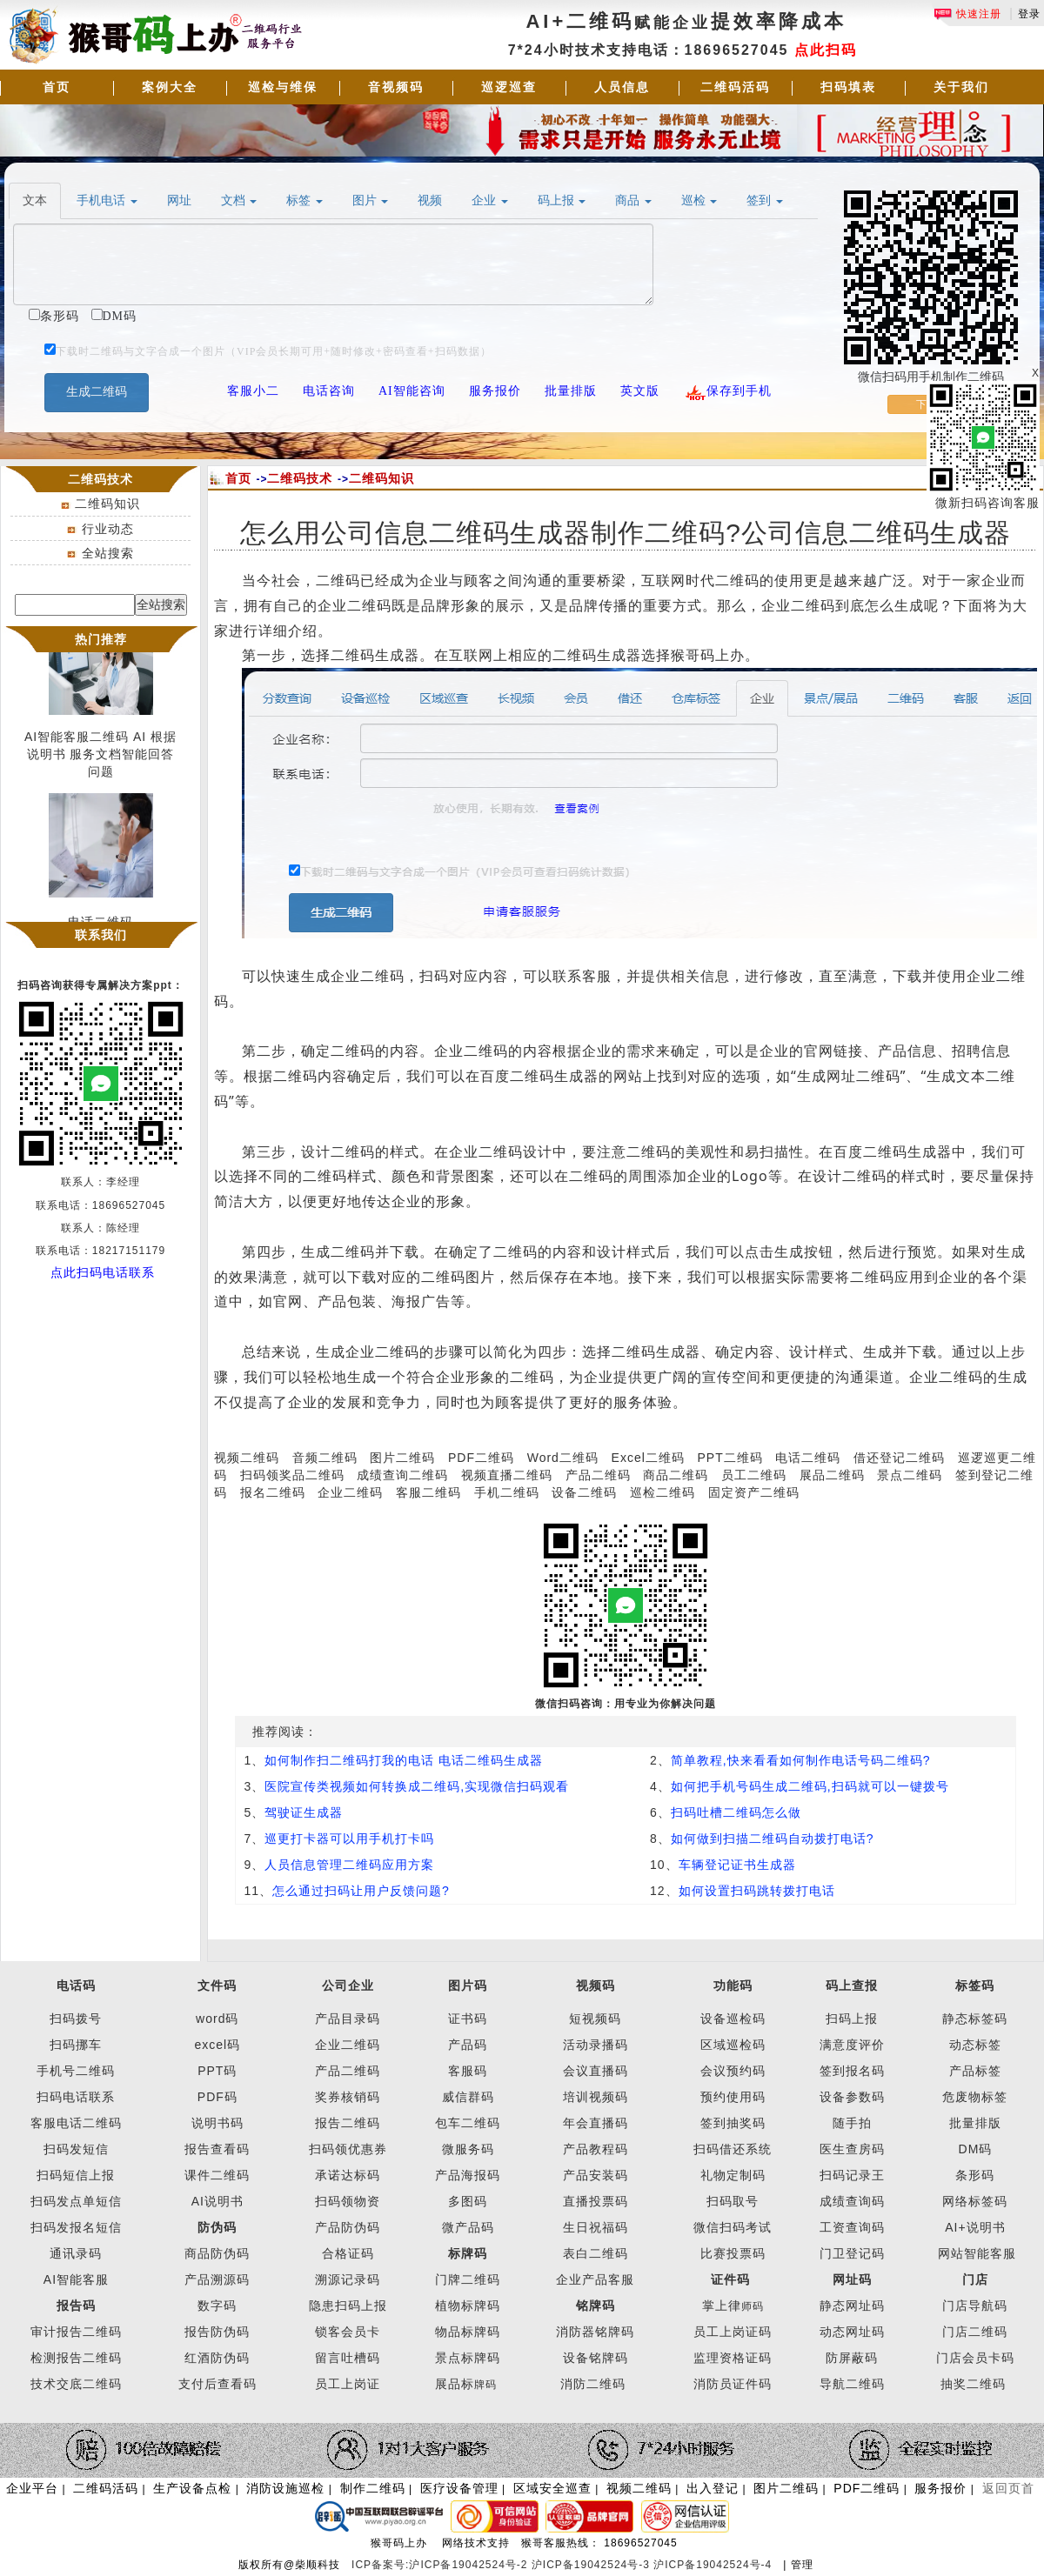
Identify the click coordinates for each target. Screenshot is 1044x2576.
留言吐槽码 (347, 2358)
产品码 (467, 2045)
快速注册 (967, 14)
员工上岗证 (347, 2384)
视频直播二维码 (506, 1475)
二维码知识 (107, 504)
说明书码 (217, 2123)
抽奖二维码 (973, 2384)
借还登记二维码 (899, 1458)
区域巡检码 (733, 2045)
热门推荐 (101, 639)
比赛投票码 (733, 2253)
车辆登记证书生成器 (737, 1865)
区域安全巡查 (552, 2488)
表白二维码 (595, 2253)
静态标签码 (974, 2018)
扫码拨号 (76, 2018)
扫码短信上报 (76, 2175)
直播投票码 (595, 2201)
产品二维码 (598, 1475)
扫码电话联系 (76, 2097)
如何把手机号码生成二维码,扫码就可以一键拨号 (810, 1786)
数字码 (217, 2305)
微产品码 (468, 2227)
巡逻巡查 (509, 87)
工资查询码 (852, 2227)
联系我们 (101, 935)
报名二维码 (272, 1492)
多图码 (467, 2201)
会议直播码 (595, 2071)
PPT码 (217, 2071)
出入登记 (712, 2488)
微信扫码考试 (732, 2227)
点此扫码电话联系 (102, 1272)
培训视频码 (595, 2097)
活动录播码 (595, 2045)
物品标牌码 (467, 2332)
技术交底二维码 (76, 2384)
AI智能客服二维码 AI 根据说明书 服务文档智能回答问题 (100, 756)
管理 (802, 2565)
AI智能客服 (76, 2279)
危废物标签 (974, 2097)
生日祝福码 (595, 2227)
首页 (56, 87)
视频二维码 (246, 1458)
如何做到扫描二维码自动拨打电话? (772, 1838)
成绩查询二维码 (402, 1475)
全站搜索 (108, 553)
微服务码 (468, 2149)
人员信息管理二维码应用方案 (349, 1865)
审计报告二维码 (76, 2332)
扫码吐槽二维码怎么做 (736, 1812)
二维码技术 (299, 478)
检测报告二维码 (76, 2358)
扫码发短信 (76, 2149)
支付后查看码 (217, 2384)
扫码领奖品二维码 (292, 1475)
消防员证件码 (732, 2384)
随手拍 (852, 2123)
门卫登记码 (852, 2253)
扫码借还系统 (732, 2149)
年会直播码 (595, 2123)
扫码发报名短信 (76, 2227)
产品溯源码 (217, 2279)
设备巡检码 (733, 2018)
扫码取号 (732, 2201)
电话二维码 (807, 1458)
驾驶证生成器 (303, 1812)
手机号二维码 (76, 2071)
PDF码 (217, 2097)
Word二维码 (563, 1458)
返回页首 (1008, 2488)
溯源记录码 (347, 2279)
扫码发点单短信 (76, 2201)
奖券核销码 (347, 2097)
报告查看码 (217, 2149)
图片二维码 (402, 1458)
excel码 (217, 2045)
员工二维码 (753, 1475)
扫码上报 (852, 2018)
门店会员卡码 (975, 2358)
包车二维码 (467, 2123)
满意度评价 (852, 2045)
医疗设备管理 (459, 2488)
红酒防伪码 (217, 2358)
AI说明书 (217, 2201)
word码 (217, 2018)
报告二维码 (347, 2123)
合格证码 (348, 2253)
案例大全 (169, 87)
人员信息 (622, 87)
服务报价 (940, 2488)
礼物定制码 (733, 2175)
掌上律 (721, 2305)
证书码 (467, 2018)
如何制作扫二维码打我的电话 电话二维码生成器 (403, 1760)
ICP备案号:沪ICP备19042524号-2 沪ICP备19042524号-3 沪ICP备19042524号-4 (563, 2565)
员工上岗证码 (732, 2332)
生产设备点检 (192, 2488)
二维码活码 (735, 87)
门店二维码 (974, 2332)
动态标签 (975, 2045)
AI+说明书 (975, 2227)
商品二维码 (675, 1475)
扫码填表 (848, 87)
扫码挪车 (76, 2045)
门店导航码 (974, 2305)
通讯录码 (76, 2253)
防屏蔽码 (852, 2358)
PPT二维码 (729, 1458)
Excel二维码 (648, 1458)
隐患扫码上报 (348, 2305)
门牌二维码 (467, 2279)
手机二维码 (506, 1492)
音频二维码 (325, 1458)
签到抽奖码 (733, 2123)
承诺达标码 (347, 2175)
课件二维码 (217, 2175)
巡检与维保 (283, 87)
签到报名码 (852, 2071)
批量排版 (975, 2123)
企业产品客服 (595, 2279)
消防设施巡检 (285, 2488)
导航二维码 (852, 2384)
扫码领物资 (347, 2201)
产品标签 (975, 2071)
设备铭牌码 (595, 2358)
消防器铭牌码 (595, 2332)
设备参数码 (852, 2097)
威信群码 (468, 2097)
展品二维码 (832, 1475)
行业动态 (108, 529)
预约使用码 (733, 2097)
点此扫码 (825, 50)
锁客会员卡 (347, 2332)
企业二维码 (350, 1492)
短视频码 (595, 2018)
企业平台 (32, 2488)
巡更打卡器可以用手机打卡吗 (349, 1838)
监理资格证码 (732, 2358)
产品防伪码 (347, 2227)
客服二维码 (428, 1492)
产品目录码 (347, 2018)
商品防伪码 (217, 2253)
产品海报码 (467, 2175)
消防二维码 (593, 2384)
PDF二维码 (481, 1458)
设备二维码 (584, 1492)
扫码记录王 (852, 2175)
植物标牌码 (467, 2305)
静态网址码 (852, 2305)
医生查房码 (852, 2149)
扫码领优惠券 (348, 2149)
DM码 (976, 2149)
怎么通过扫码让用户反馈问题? (361, 1891)
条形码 (974, 2175)
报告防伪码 (217, 2332)
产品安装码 (595, 2175)
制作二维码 (372, 2488)
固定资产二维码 (756, 1492)
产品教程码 (595, 2149)
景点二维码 (909, 1475)
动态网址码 (852, 2332)
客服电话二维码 (76, 2123)
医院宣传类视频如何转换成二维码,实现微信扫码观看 (416, 1786)
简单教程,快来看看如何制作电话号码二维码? (801, 1760)
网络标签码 (974, 2201)
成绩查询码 (852, 2201)
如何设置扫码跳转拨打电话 (757, 1891)
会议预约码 (733, 2071)
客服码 (467, 2071)
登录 (1029, 14)
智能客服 (990, 2253)
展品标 (466, 2384)
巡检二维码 (662, 1492)
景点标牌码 (467, 2358)
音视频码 (396, 87)
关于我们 (961, 87)
